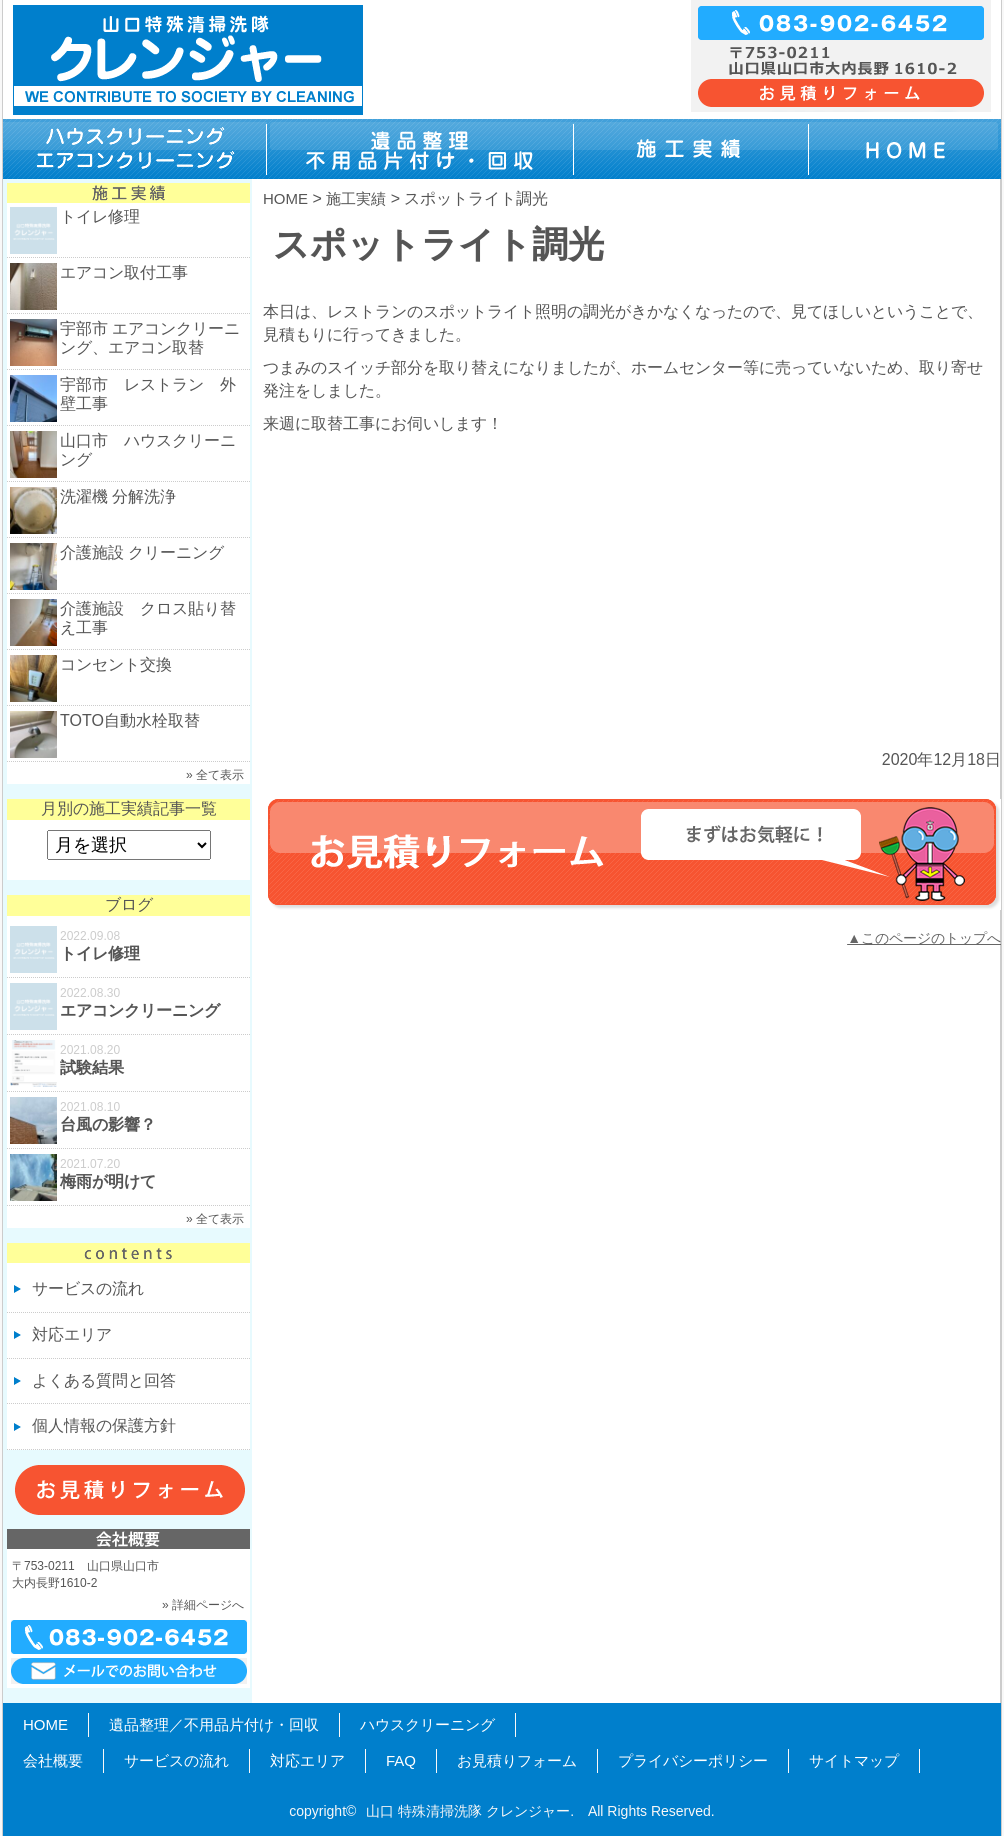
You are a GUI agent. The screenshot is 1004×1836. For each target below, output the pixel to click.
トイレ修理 (100, 216)
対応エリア (72, 1334)
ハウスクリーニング (427, 1724)
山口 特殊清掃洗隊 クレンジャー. (470, 1811)
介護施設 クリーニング (142, 552)
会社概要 (53, 1760)
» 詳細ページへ (203, 1605)
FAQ (401, 1760)
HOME (285, 198)
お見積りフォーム (517, 1760)
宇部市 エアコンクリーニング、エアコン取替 (150, 338)
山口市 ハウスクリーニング (148, 450)
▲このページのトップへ (924, 938)
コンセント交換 (116, 664)
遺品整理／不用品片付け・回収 (214, 1724)
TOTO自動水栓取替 (130, 720)
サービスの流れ (88, 1288)
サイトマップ (854, 1760)
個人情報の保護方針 (104, 1425)
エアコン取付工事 (124, 272)
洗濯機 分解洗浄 (118, 496)
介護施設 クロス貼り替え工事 (148, 618)
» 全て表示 (215, 775)
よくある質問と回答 (104, 1380)
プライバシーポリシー (693, 1760)
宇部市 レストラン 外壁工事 (148, 394)
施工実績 (356, 198)
